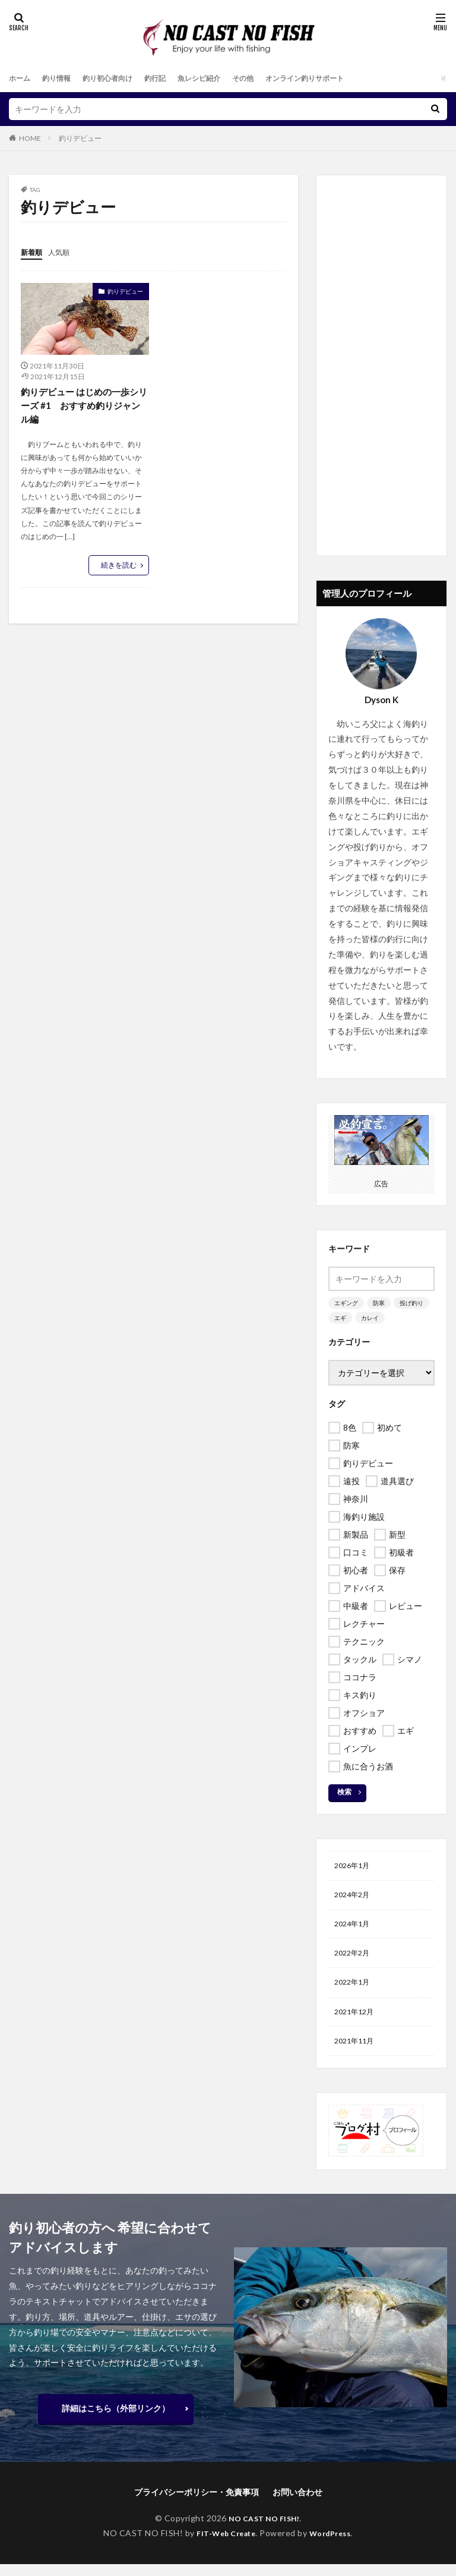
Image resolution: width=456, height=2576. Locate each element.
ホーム (21, 78)
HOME (30, 138)
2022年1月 (354, 1990)
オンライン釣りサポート (342, 78)
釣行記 (173, 78)
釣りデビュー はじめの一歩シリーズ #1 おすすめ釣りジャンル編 (84, 406)
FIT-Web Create (223, 2544)
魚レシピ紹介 (223, 78)
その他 (271, 78)
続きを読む (119, 566)
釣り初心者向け (120, 78)
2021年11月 (356, 2052)
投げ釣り (411, 1302)
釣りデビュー (80, 138)
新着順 (33, 252)
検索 (344, 1791)
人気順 (64, 252)
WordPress (335, 2544)
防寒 (379, 1302)
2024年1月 (354, 1928)
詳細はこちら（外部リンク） (116, 2420)
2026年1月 (354, 1867)
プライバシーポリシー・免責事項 (196, 2504)
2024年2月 (354, 1897)
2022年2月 (354, 1959)
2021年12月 (356, 2021)
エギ (340, 1317)
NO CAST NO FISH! (264, 2530)
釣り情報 (62, 78)
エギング (346, 1302)
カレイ (370, 1317)
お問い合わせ (297, 2504)
